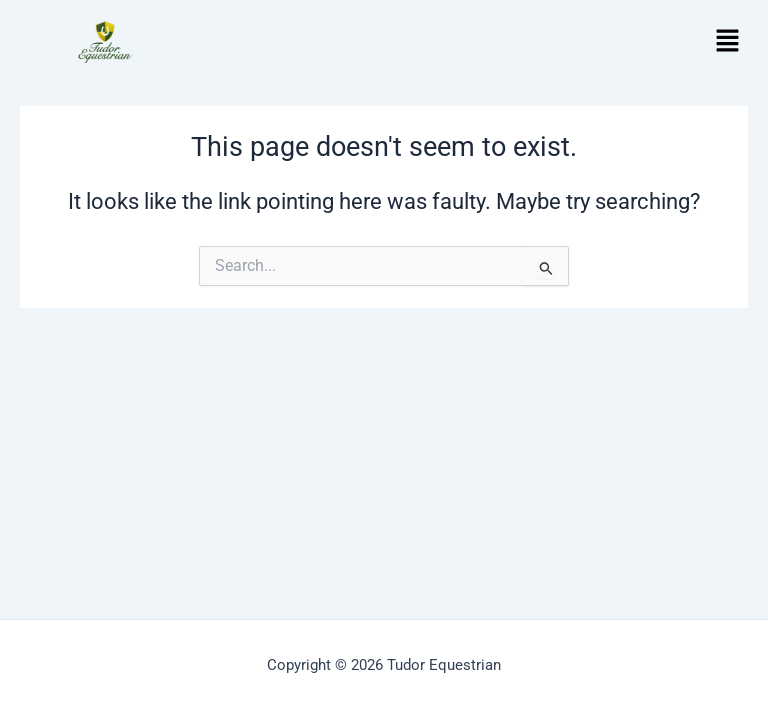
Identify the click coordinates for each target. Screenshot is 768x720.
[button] (728, 42)
